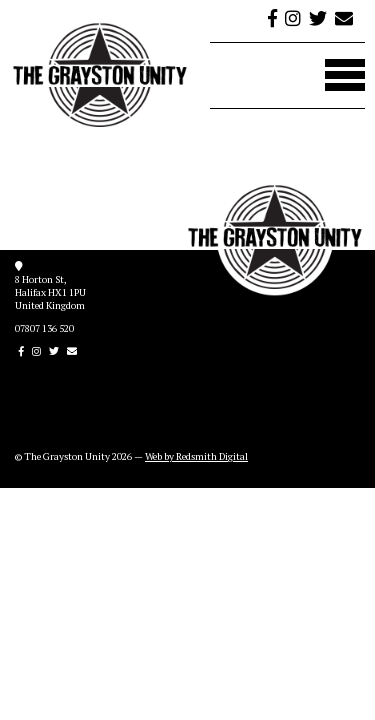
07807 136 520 (44, 328)
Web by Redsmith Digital (196, 456)
